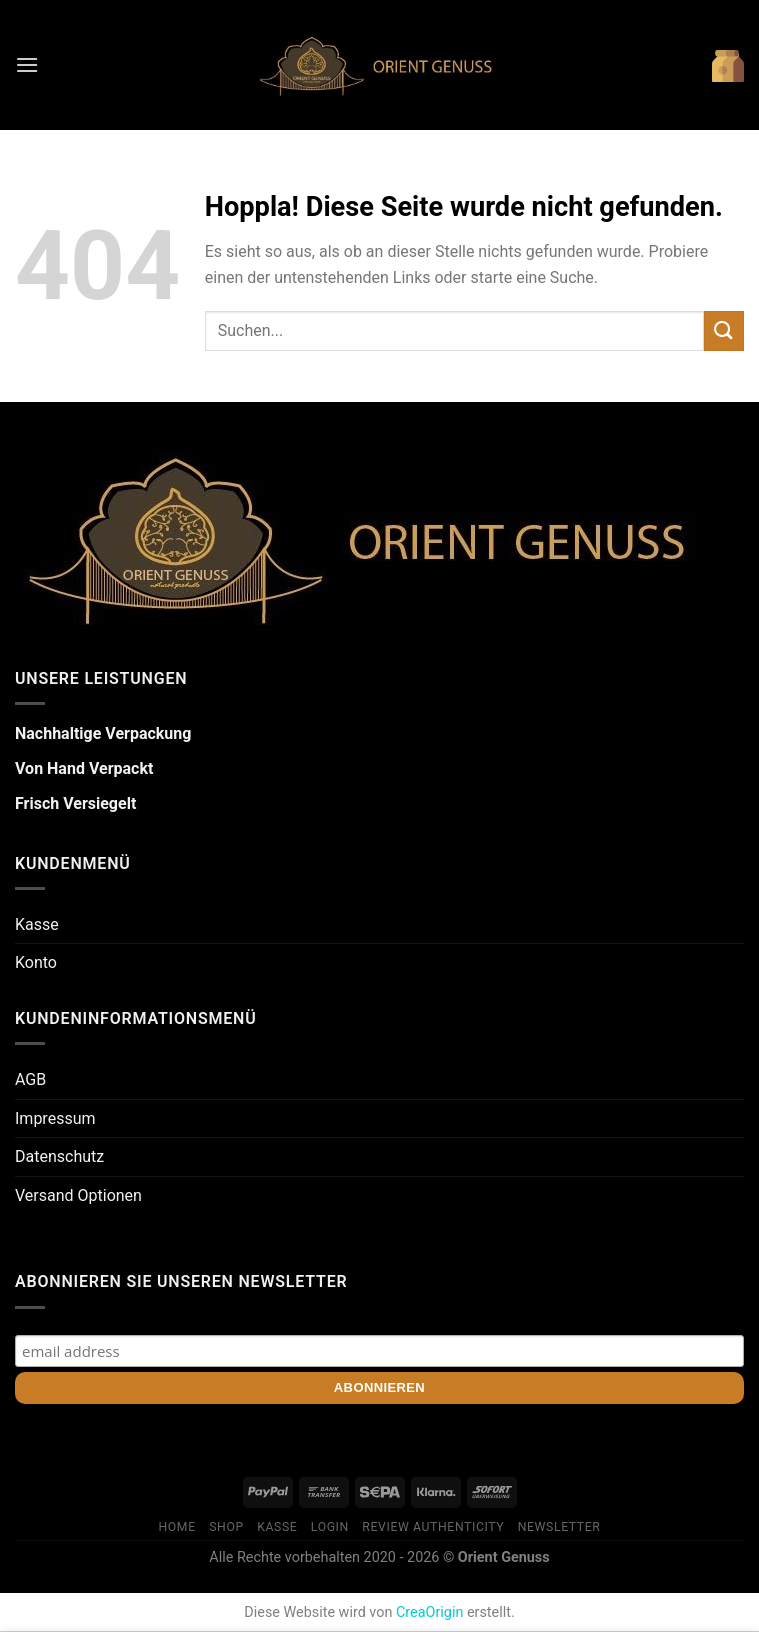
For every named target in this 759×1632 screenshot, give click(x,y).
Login (330, 1527)
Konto (36, 962)
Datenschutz (59, 1156)
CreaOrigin (429, 1612)
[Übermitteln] (724, 330)
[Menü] (27, 64)
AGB (30, 1079)
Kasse (37, 924)
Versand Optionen (78, 1195)
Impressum (55, 1118)
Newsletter (559, 1527)
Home (177, 1527)
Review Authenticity (433, 1527)
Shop (226, 1527)
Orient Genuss (504, 1557)
